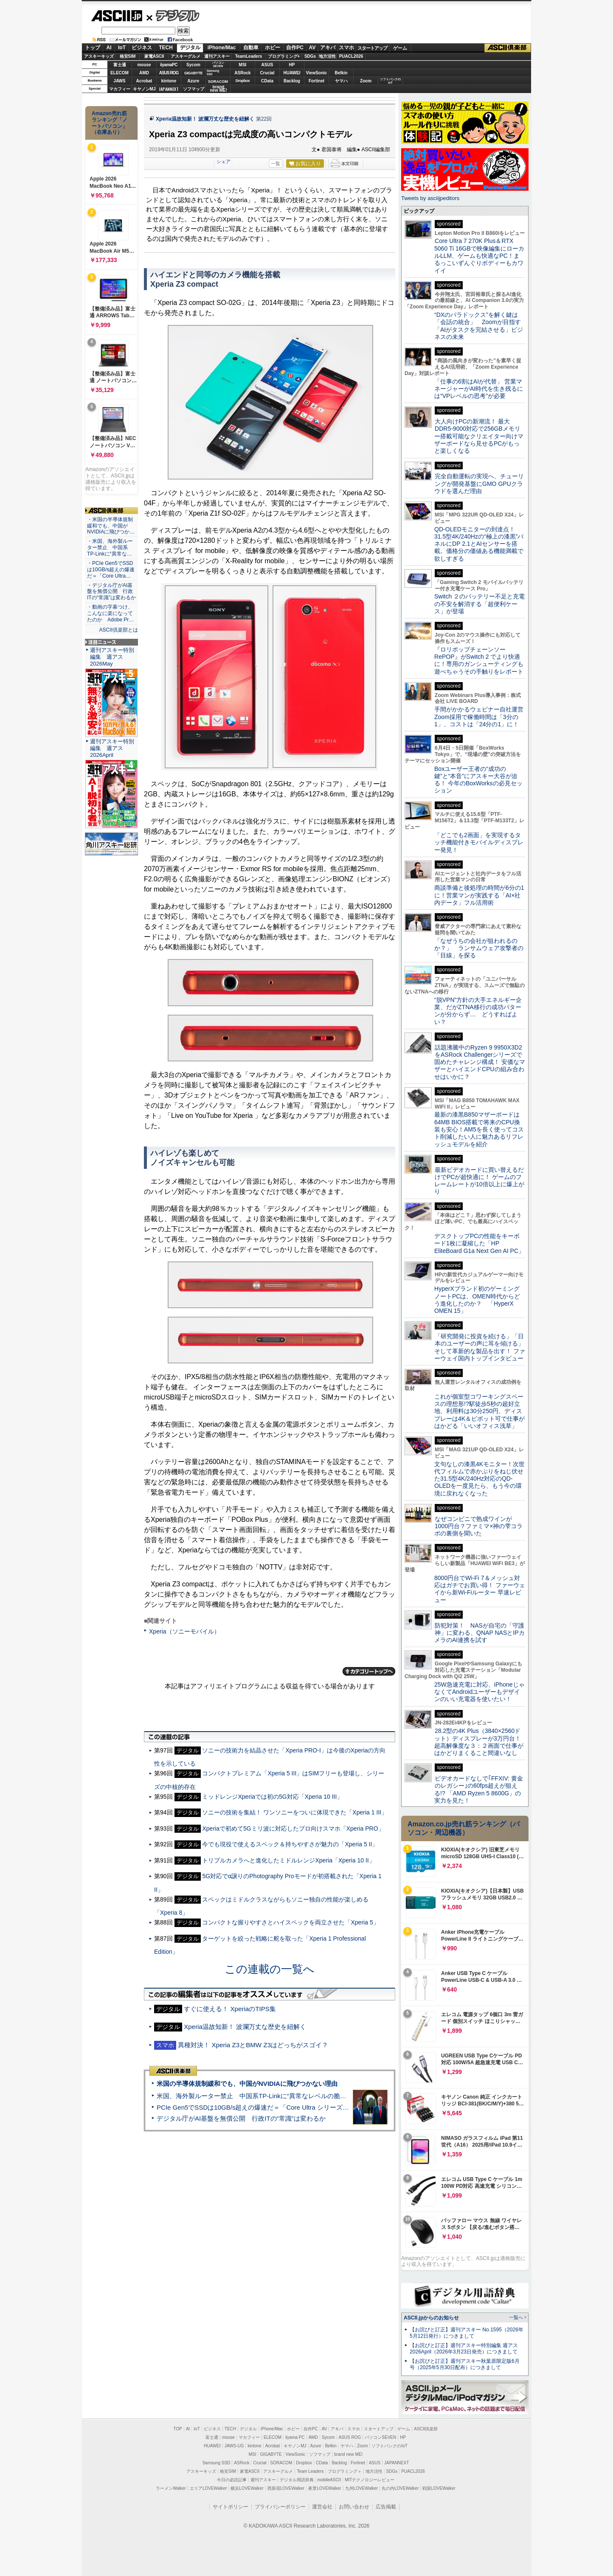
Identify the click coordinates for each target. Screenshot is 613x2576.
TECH (166, 48)
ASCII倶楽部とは (118, 630)
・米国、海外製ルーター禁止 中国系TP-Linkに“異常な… (110, 547)
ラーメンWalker (171, 2488)
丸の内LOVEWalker (400, 2488)
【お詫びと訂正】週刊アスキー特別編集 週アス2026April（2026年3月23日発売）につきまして (464, 2348)
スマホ (346, 48)
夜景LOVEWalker (324, 2488)
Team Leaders (310, 2471)
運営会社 (322, 2507)
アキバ (327, 48)
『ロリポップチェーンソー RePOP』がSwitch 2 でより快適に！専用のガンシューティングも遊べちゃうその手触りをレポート (478, 660)
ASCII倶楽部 (508, 48)
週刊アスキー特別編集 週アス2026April (112, 748)
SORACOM (281, 2462)
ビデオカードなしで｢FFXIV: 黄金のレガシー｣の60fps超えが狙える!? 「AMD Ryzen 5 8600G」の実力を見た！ (478, 1789)
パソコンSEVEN (218, 64)
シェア (224, 161)
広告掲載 (386, 2507)
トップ (92, 48)
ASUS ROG (168, 73)
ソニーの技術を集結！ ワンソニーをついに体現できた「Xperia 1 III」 (294, 1812)
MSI (243, 64)
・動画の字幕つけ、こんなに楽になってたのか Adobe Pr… (110, 613)
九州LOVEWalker (361, 2488)
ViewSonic (316, 73)
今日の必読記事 (232, 2479)
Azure (194, 81)
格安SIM (128, 56)
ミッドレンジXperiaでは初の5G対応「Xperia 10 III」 (272, 1796)
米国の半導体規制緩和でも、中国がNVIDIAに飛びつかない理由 (247, 2083)
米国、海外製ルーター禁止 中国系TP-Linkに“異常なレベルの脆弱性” (256, 2095)
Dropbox (243, 81)
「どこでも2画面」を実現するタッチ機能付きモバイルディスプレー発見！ (478, 842)
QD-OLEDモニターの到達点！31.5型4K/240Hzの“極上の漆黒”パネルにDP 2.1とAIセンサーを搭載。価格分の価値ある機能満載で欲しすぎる (478, 544)
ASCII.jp (116, 15)
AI (109, 48)
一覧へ (516, 2317)
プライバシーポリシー (280, 2507)
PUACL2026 (351, 56)
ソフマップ (193, 89)
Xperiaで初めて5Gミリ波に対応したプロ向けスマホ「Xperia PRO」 (293, 1828)
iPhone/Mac (222, 48)
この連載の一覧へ (270, 1969)
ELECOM (119, 73)
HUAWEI (292, 73)
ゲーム (400, 48)
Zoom (365, 81)
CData (267, 81)
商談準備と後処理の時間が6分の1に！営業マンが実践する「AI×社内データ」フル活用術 (479, 895)
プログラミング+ (284, 56)
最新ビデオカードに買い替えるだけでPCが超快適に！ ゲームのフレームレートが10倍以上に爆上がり (479, 1180)
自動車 (251, 48)
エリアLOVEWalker (208, 2488)
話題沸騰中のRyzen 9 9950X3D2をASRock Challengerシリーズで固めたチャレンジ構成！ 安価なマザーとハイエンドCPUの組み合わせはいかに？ (479, 1062)
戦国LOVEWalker (438, 2488)
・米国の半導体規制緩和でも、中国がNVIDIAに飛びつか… (111, 525)
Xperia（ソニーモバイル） (184, 1631)
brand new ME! (348, 2454)
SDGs (310, 56)
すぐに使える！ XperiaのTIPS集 (230, 2008)
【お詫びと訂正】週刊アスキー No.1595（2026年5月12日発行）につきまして (466, 2333)
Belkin (341, 73)
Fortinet (316, 81)
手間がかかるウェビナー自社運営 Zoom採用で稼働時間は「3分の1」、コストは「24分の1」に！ (481, 717)
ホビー (272, 48)
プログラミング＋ (345, 2471)
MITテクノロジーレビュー (369, 2479)
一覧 (275, 163)
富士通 (119, 64)
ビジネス (142, 48)
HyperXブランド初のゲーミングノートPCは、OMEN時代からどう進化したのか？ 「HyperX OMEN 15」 (477, 1299)
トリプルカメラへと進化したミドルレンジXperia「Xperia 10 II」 (288, 1860)
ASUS (267, 64)
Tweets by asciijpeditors (430, 198)
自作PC (295, 48)
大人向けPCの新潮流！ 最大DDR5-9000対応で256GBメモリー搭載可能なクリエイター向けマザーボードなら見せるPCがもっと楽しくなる (478, 436)
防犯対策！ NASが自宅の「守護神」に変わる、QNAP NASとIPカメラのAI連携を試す (479, 1633)
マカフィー (119, 89)
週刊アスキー (217, 56)
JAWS (119, 81)
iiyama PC (295, 2437)
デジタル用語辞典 (297, 2479)
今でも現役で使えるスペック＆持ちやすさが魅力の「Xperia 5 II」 (290, 1844)
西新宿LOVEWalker (285, 2488)
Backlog (292, 81)
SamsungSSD (213, 72)
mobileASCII (329, 2479)
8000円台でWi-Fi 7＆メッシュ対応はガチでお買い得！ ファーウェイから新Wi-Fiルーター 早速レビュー (479, 1588)
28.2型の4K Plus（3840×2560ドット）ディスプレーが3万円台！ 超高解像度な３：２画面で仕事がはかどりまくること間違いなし (478, 1741)
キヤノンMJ (144, 89)
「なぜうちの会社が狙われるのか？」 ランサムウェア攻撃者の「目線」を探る (478, 948)
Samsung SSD (216, 2462)
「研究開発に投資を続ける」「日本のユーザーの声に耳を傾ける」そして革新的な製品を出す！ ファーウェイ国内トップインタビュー (479, 1347)
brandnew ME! (218, 89)
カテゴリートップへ (369, 1671)
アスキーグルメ (185, 56)
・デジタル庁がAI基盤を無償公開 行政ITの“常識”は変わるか (111, 591)
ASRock (242, 73)
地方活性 (327, 56)
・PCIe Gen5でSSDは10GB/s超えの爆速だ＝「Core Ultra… (111, 569)
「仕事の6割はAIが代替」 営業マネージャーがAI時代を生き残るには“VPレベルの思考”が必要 (478, 389)
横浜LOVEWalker (247, 2488)
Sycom (193, 64)
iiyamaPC (168, 64)
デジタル (173, 15)
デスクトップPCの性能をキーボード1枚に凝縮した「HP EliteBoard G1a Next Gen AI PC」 (479, 1243)
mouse (144, 64)
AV (312, 48)
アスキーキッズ (99, 56)
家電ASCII (154, 56)
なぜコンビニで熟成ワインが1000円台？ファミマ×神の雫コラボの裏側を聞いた (478, 1526)
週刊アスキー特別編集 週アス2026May (112, 657)
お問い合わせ (354, 2507)
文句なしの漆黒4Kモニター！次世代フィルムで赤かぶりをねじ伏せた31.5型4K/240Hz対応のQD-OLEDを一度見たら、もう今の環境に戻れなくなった (479, 1479)
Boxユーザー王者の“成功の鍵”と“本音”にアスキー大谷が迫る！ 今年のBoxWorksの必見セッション (478, 779)
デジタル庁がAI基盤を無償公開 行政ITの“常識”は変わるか (241, 2118)
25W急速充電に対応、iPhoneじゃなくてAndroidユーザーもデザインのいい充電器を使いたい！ (479, 1692)
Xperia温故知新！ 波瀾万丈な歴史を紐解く (205, 119)
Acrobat (144, 81)
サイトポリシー (230, 2507)
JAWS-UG (234, 2445)
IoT (122, 48)
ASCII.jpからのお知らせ (431, 2318)
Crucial (267, 73)
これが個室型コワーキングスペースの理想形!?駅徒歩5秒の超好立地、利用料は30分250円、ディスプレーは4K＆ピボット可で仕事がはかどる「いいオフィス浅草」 (479, 1411)
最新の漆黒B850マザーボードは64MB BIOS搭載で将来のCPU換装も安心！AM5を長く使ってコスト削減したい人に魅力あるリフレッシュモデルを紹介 (479, 1129)
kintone (169, 81)
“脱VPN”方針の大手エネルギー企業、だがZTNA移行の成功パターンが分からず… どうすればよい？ (478, 1010)
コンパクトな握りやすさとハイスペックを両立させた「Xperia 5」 (290, 1922)
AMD (144, 73)
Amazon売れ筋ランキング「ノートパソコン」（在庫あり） (109, 122)
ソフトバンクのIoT (390, 81)
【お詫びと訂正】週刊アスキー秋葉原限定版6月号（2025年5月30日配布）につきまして (465, 2364)
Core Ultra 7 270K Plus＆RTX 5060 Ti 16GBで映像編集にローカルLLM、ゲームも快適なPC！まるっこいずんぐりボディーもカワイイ (479, 255)
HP (292, 64)
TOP (178, 2428)
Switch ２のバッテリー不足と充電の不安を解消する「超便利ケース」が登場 (479, 604)
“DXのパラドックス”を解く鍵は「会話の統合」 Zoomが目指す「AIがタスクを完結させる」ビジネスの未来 (478, 325)
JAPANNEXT (169, 89)
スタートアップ (372, 48)
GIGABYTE (193, 73)
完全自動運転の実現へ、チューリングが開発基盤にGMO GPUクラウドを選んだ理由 (479, 483)
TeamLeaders (248, 56)
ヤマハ (341, 81)
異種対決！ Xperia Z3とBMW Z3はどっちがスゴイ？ (253, 2044)
